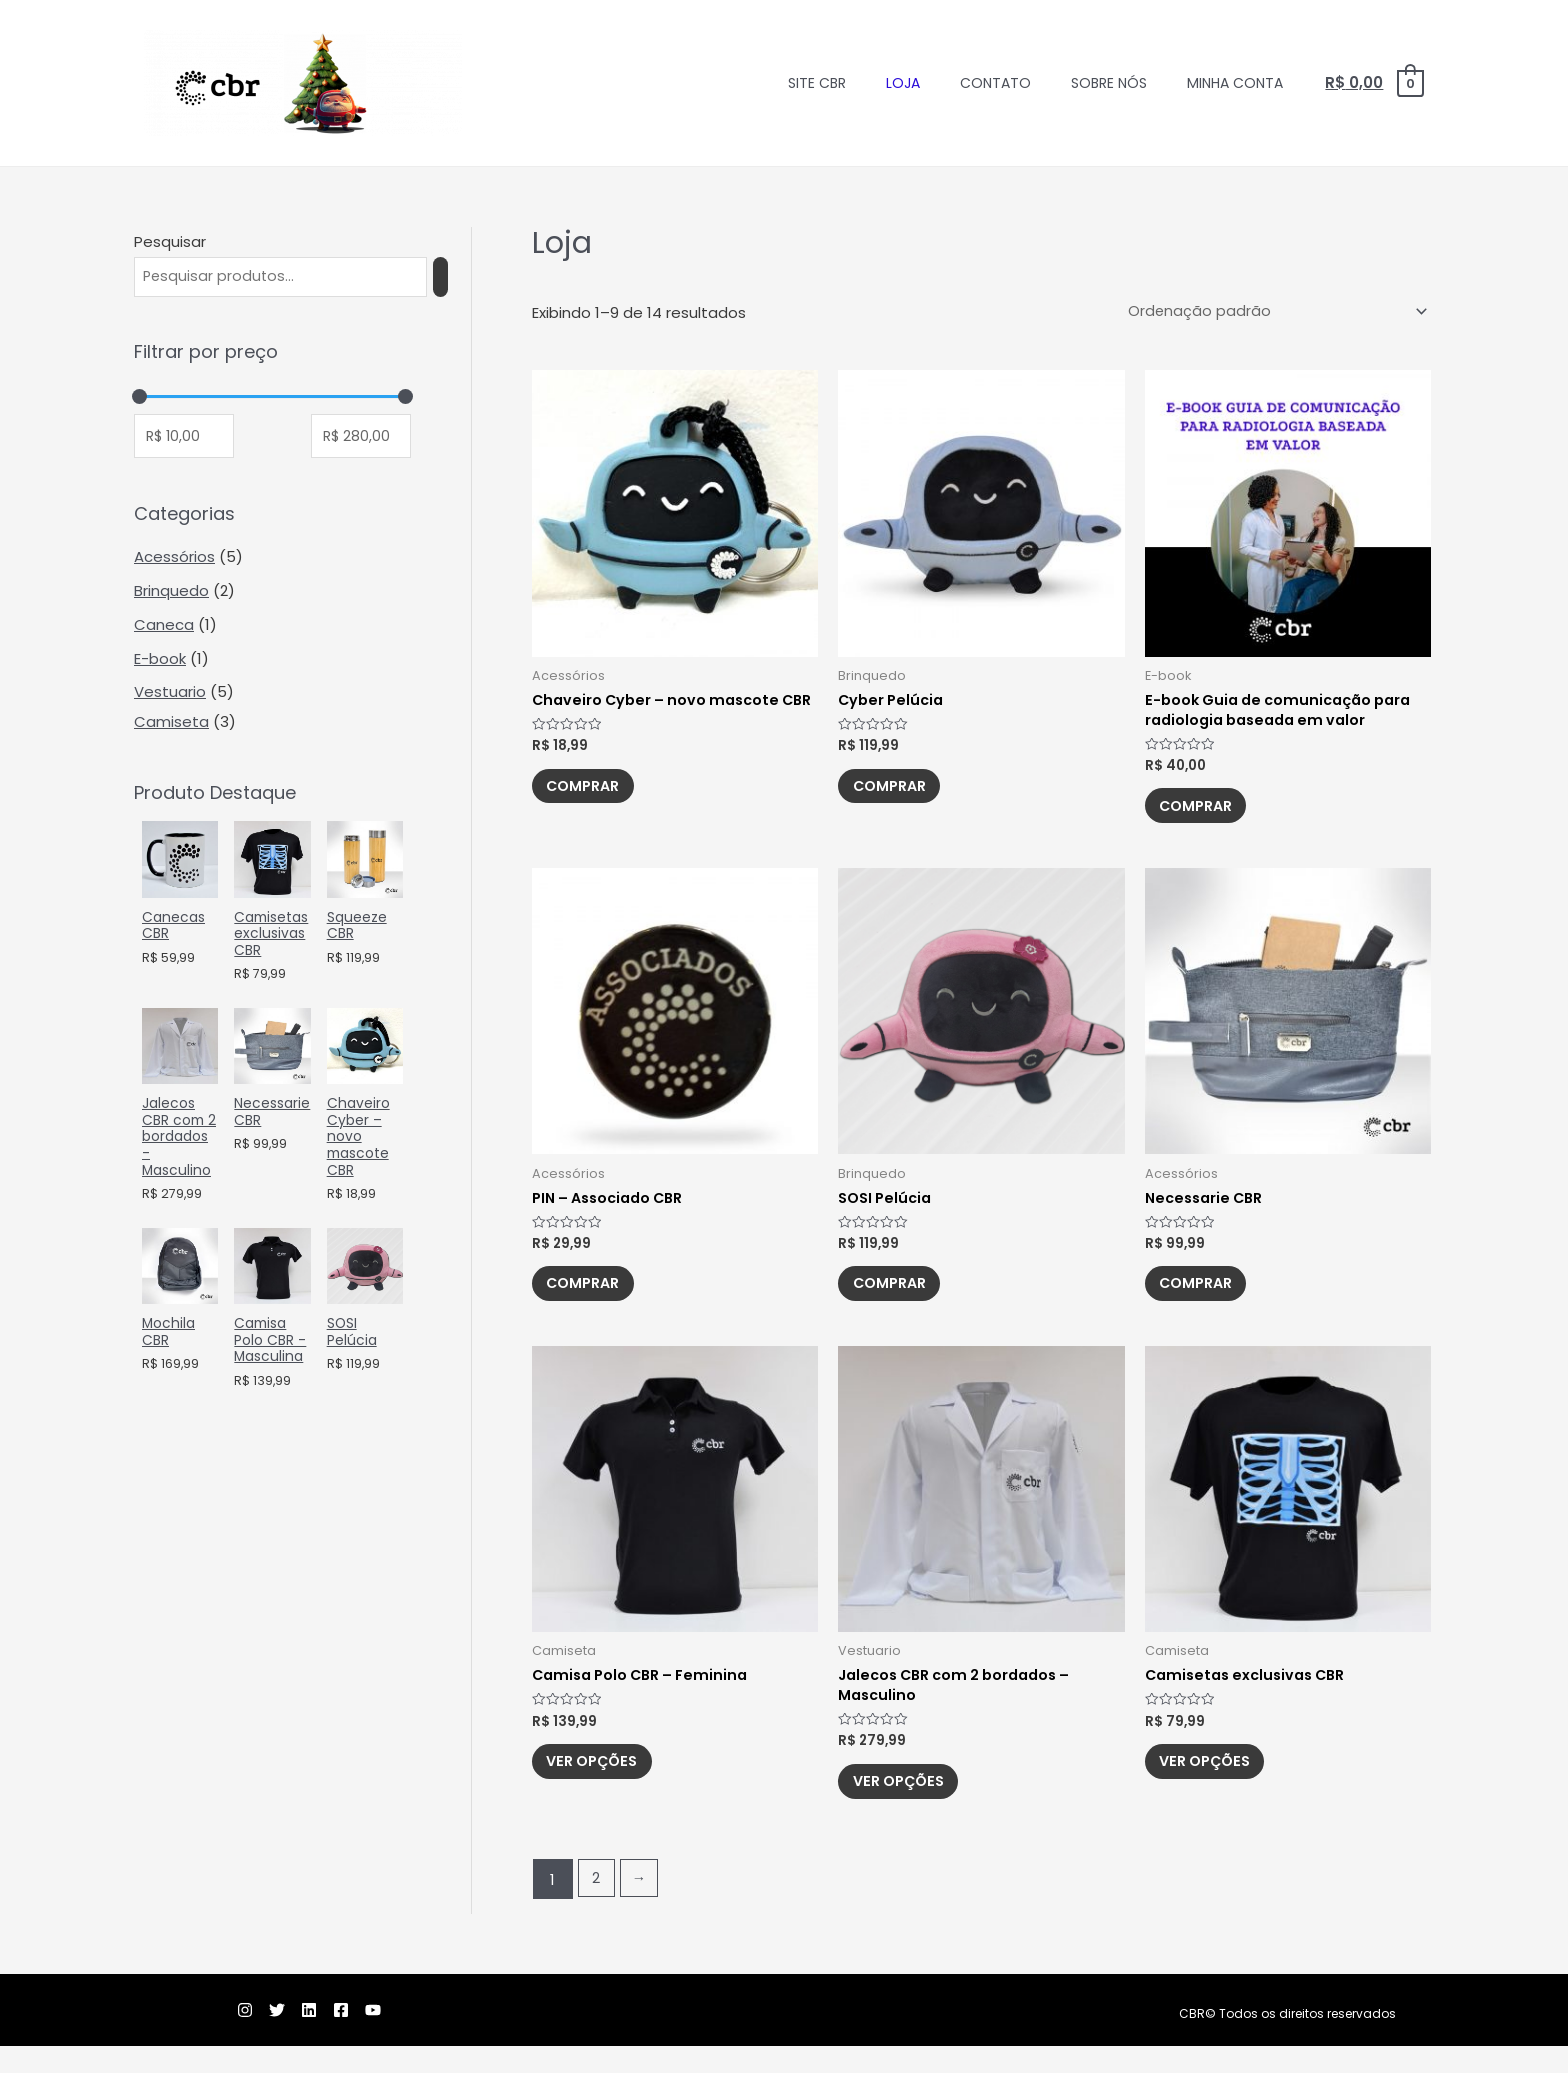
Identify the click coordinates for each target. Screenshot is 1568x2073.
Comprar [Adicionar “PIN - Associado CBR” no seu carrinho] (591, 1299)
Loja (903, 83)
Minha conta (1235, 83)
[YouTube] (373, 2037)
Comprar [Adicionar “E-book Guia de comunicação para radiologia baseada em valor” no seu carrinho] (1204, 813)
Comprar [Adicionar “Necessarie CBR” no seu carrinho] (1204, 1299)
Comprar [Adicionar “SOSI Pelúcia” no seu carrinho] (897, 1299)
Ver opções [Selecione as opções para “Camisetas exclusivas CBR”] (1214, 1784)
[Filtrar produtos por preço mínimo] (184, 439)
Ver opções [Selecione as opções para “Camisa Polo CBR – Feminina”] (601, 1784)
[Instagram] (197, 2037)
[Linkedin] (285, 2037)
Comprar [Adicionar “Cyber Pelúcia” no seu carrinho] (897, 792)
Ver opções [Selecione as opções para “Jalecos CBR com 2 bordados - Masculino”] (907, 1805)
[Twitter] (241, 2037)
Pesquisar (170, 241)
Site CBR (817, 83)
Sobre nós (1109, 83)
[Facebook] (329, 2037)
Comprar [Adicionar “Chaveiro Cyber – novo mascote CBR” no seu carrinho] (591, 813)
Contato (995, 83)
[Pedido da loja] (1272, 312)
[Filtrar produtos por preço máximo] (361, 439)
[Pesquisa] (458, 277)
